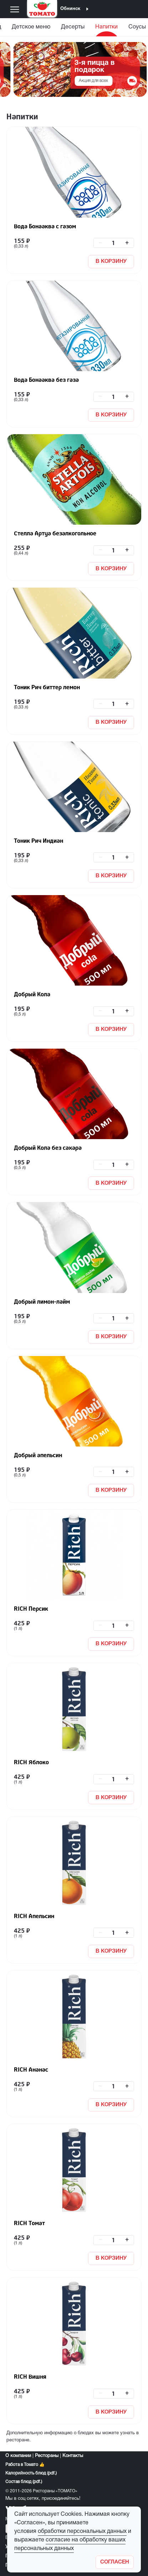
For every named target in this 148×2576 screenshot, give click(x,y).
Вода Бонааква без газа (46, 379)
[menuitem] (31, 28)
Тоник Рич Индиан (38, 840)
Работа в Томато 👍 (25, 2465)
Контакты (72, 2456)
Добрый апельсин (38, 1455)
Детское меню (31, 27)
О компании (18, 2456)
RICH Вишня (30, 2376)
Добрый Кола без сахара (48, 1147)
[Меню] (15, 9)
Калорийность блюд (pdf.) (31, 2473)
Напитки (106, 27)
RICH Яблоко (31, 1762)
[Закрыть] (115, 2562)
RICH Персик (31, 1608)
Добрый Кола (32, 994)
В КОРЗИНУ (111, 261)
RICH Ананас (31, 2069)
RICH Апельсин (34, 1916)
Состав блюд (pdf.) (23, 2482)
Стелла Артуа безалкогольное (55, 533)
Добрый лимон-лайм (42, 1301)
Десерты (73, 27)
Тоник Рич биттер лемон (47, 687)
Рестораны (46, 2456)
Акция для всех (93, 81)
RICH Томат (29, 2223)
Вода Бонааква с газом (45, 226)
